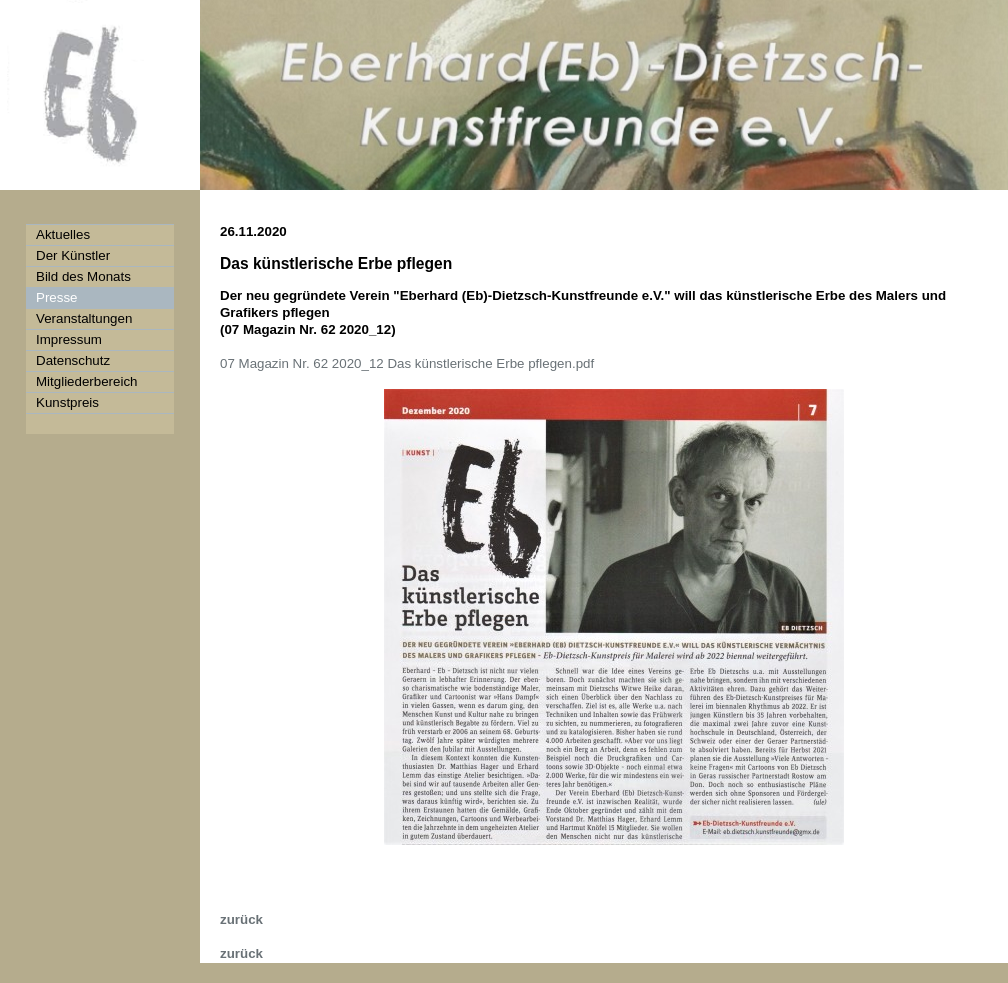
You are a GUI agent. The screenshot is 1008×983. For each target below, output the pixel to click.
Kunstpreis (67, 402)
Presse (56, 297)
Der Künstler (73, 255)
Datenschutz (73, 360)
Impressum (69, 339)
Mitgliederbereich (87, 381)
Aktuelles (63, 234)
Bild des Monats (83, 276)
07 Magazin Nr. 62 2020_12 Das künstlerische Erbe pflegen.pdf (407, 363)
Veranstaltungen (84, 318)
